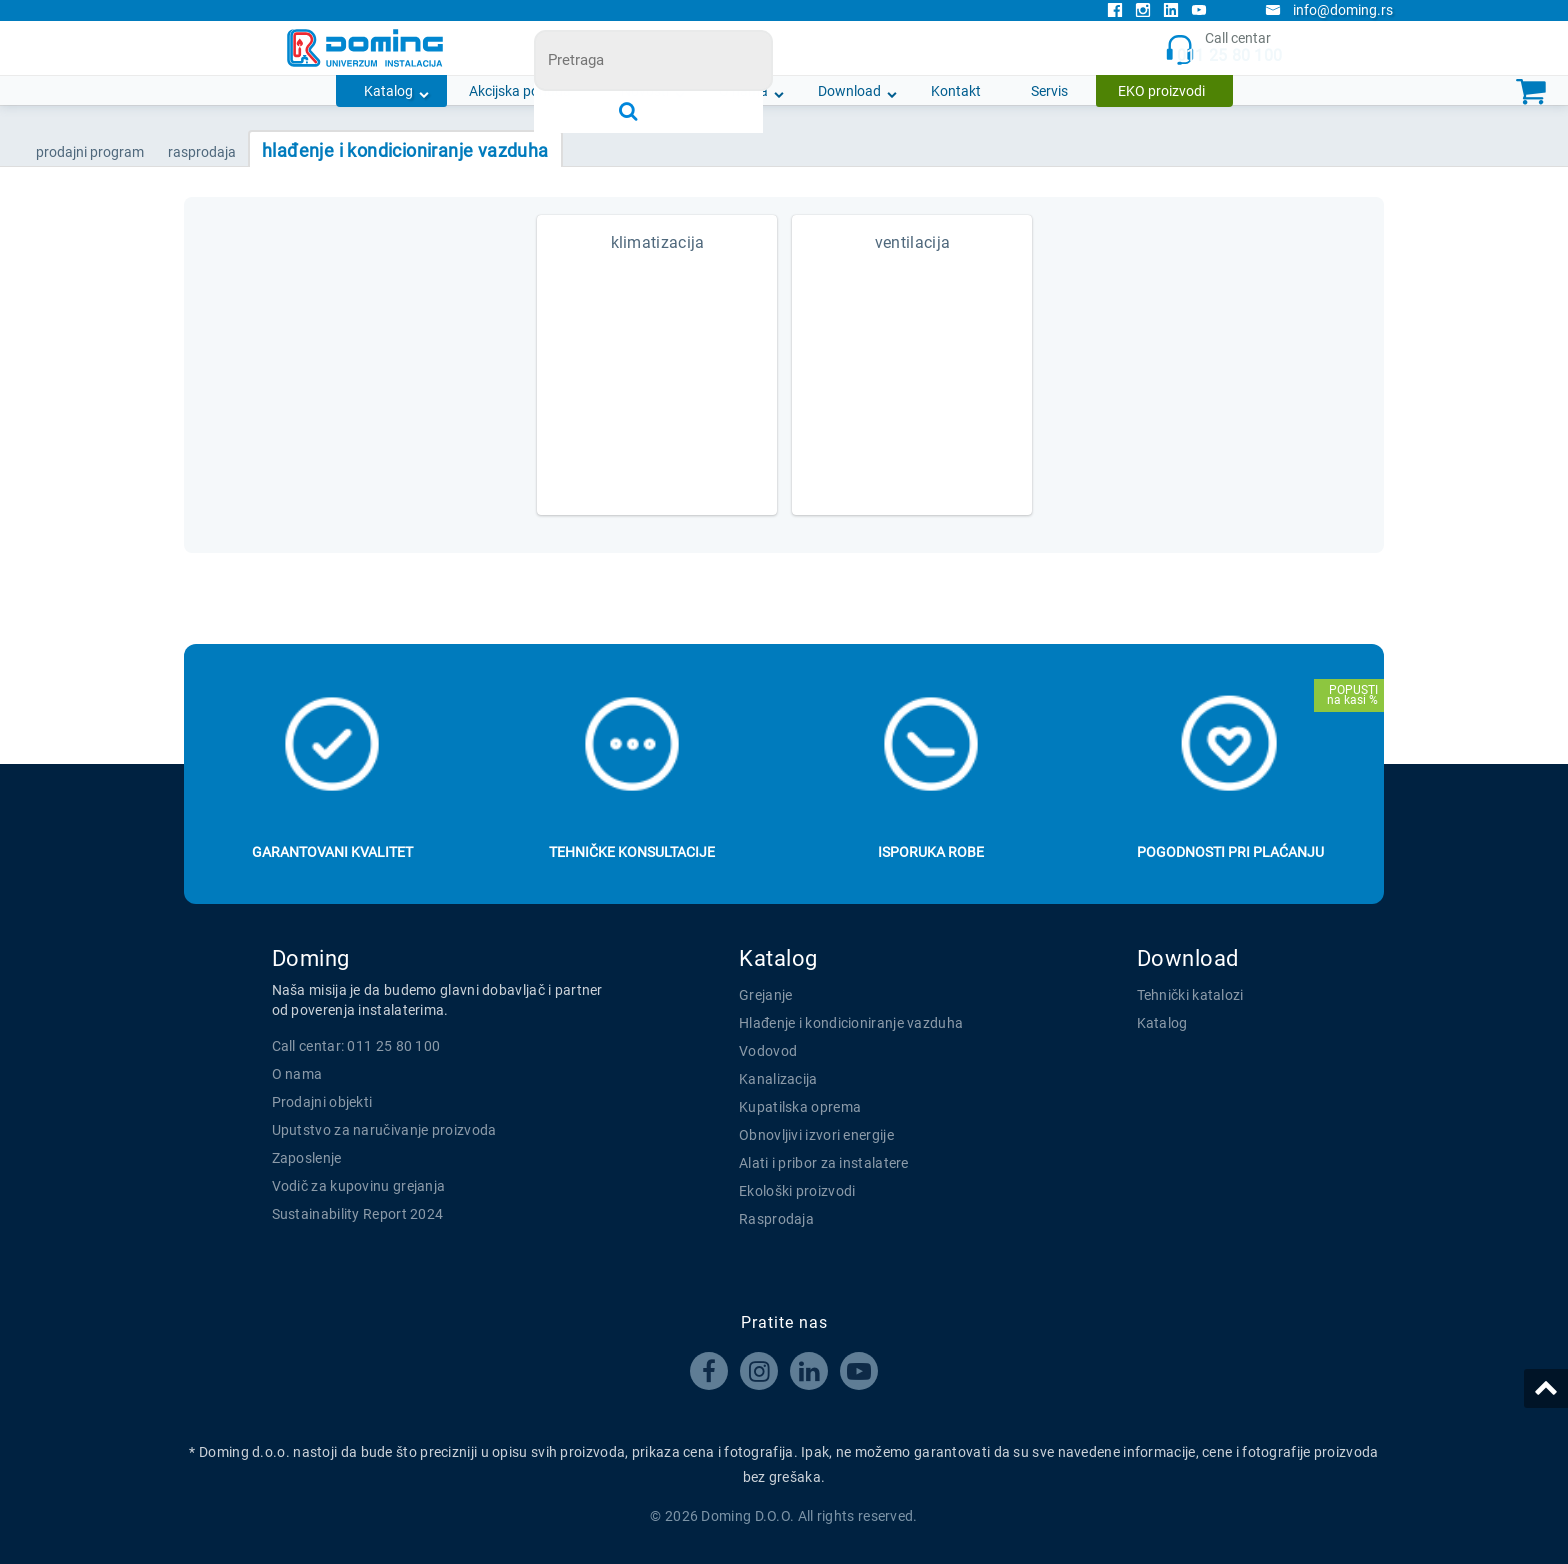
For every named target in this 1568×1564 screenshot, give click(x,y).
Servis (1049, 91)
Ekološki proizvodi (797, 1191)
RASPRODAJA (202, 152)
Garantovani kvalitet (332, 852)
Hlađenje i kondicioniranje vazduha (851, 1023)
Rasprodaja (776, 1219)
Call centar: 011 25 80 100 (356, 1046)
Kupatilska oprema (800, 1107)
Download (849, 91)
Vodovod (768, 1051)
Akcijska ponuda (520, 91)
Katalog (388, 91)
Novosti (645, 91)
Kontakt (956, 91)
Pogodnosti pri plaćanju (1230, 852)
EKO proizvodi (1161, 91)
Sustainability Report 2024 (358, 1214)
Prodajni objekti (322, 1102)
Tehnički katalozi (1190, 995)
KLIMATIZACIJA (658, 242)
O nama (743, 91)
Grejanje (765, 995)
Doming (311, 958)
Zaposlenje (307, 1158)
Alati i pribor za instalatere (824, 1163)
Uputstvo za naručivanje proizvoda (384, 1130)
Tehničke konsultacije (632, 852)
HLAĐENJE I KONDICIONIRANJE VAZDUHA (405, 150)
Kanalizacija (778, 1079)
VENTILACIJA (912, 242)
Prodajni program (90, 152)
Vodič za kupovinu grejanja (359, 1186)
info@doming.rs (1329, 10)
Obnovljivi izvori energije (816, 1135)
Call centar (1223, 48)
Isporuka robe (931, 852)
